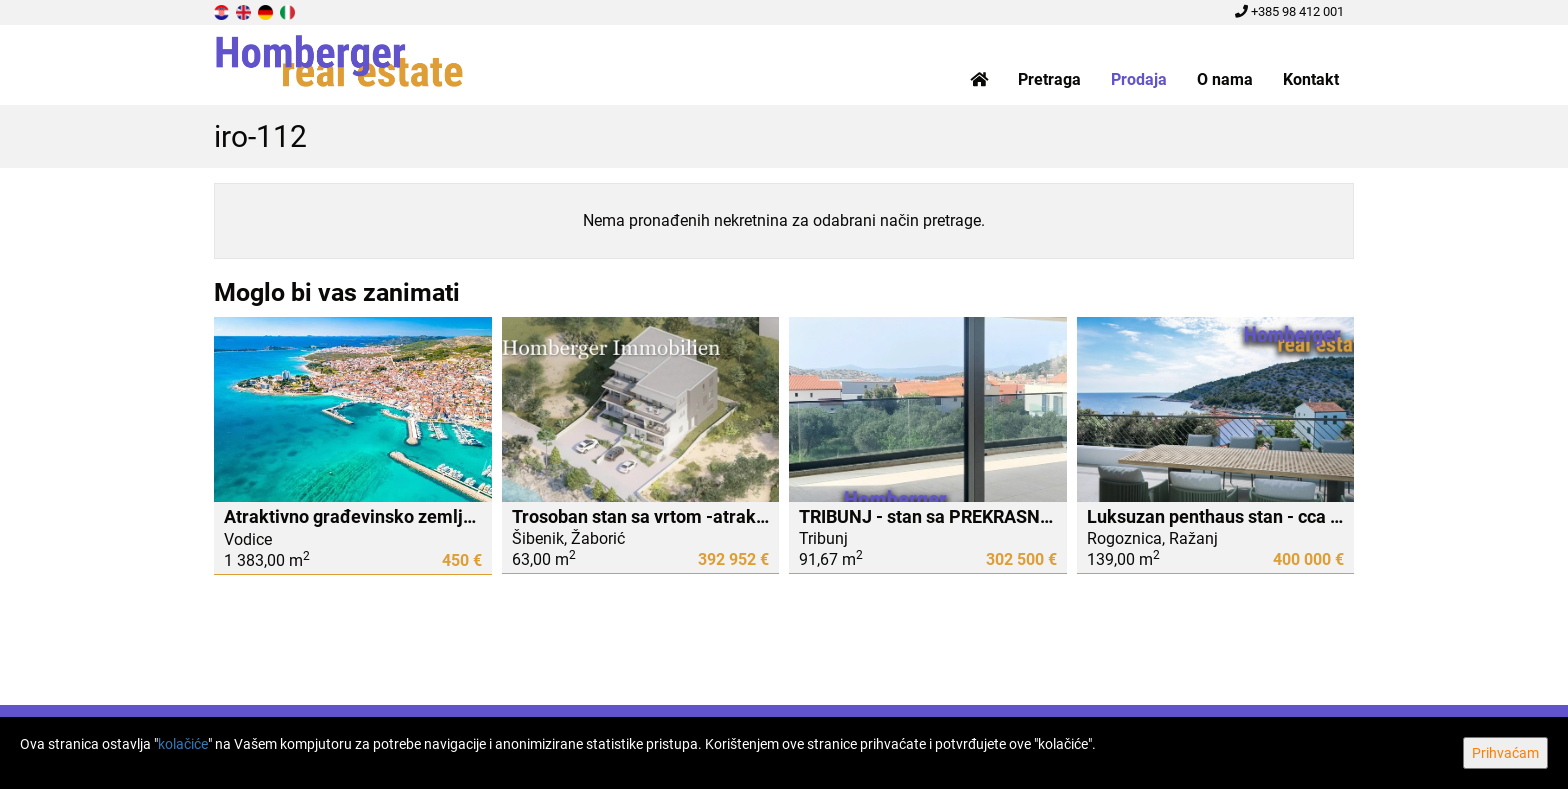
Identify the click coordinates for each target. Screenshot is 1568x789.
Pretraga (1049, 79)
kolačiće (183, 744)
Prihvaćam (1505, 753)
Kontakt (1311, 79)
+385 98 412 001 (1289, 11)
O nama (1225, 79)
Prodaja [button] (1139, 79)
